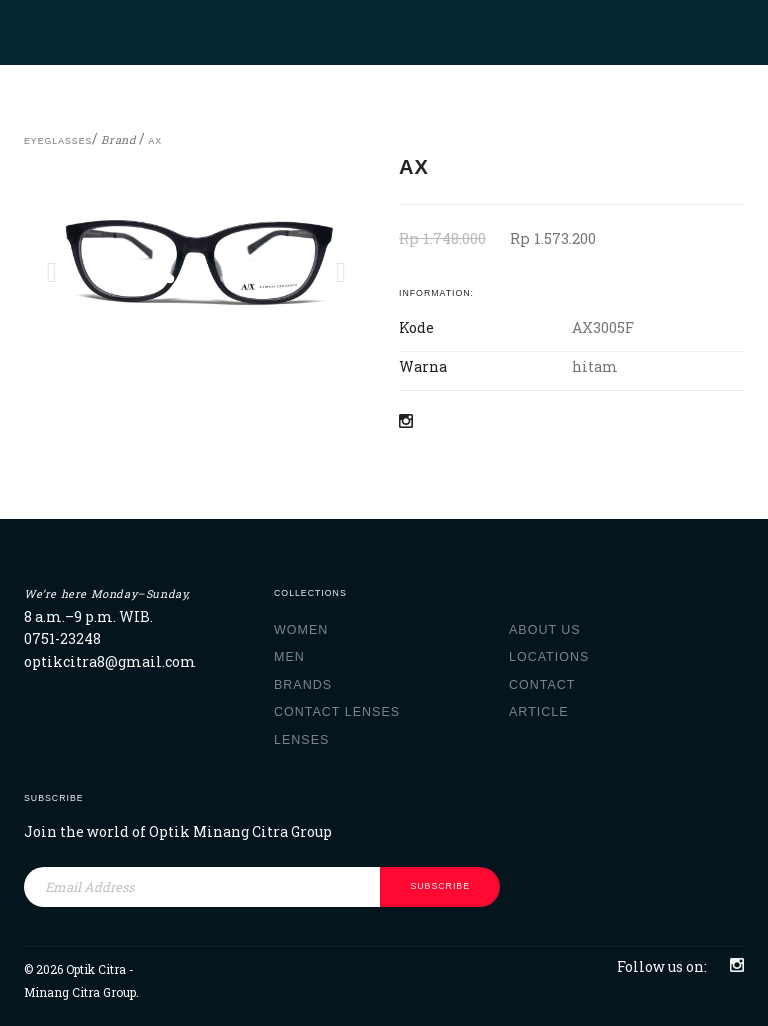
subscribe (440, 886)
